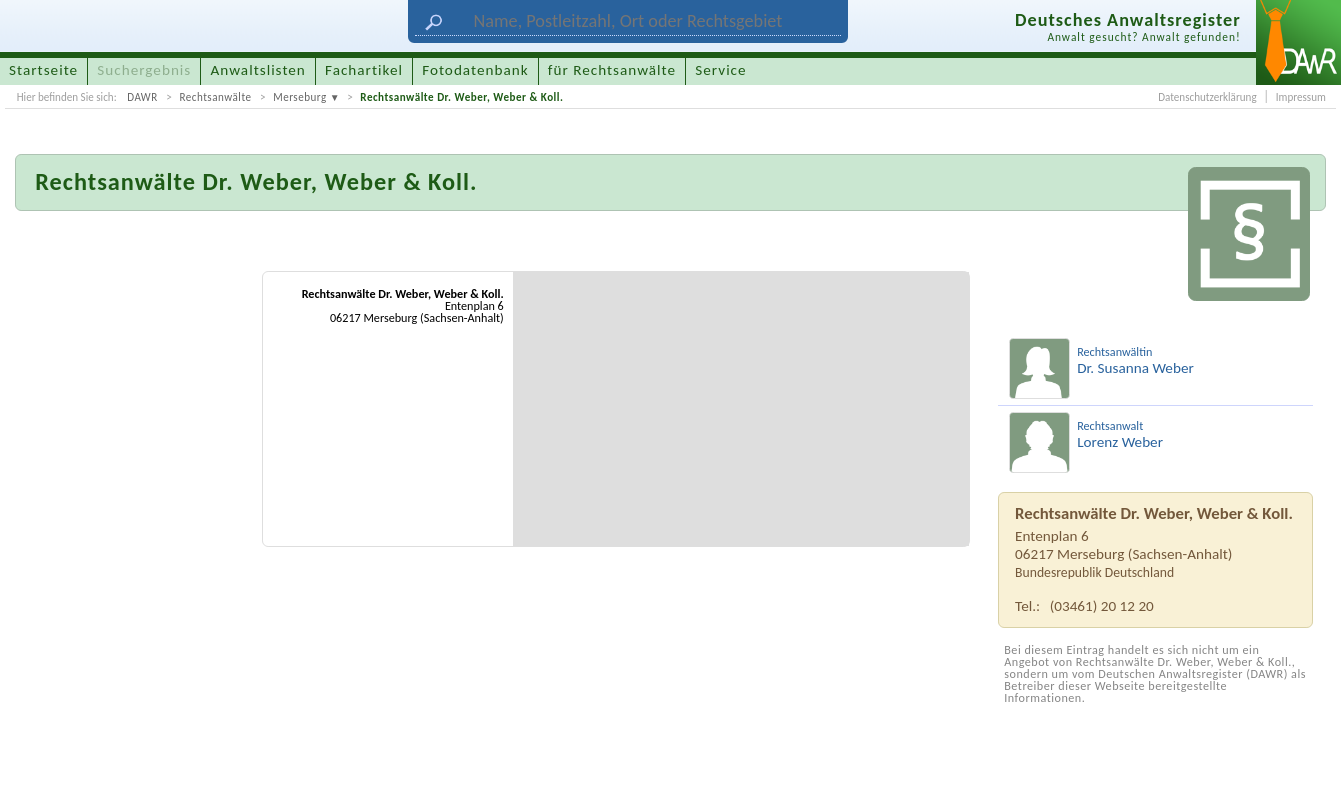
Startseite (43, 70)
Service (720, 70)
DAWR (142, 97)
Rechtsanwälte (215, 97)
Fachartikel (364, 70)
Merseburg (300, 97)
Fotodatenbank (475, 70)
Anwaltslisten (258, 70)
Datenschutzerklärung (1207, 97)
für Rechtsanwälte (612, 70)
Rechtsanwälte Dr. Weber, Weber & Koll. (461, 97)
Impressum (1301, 97)
